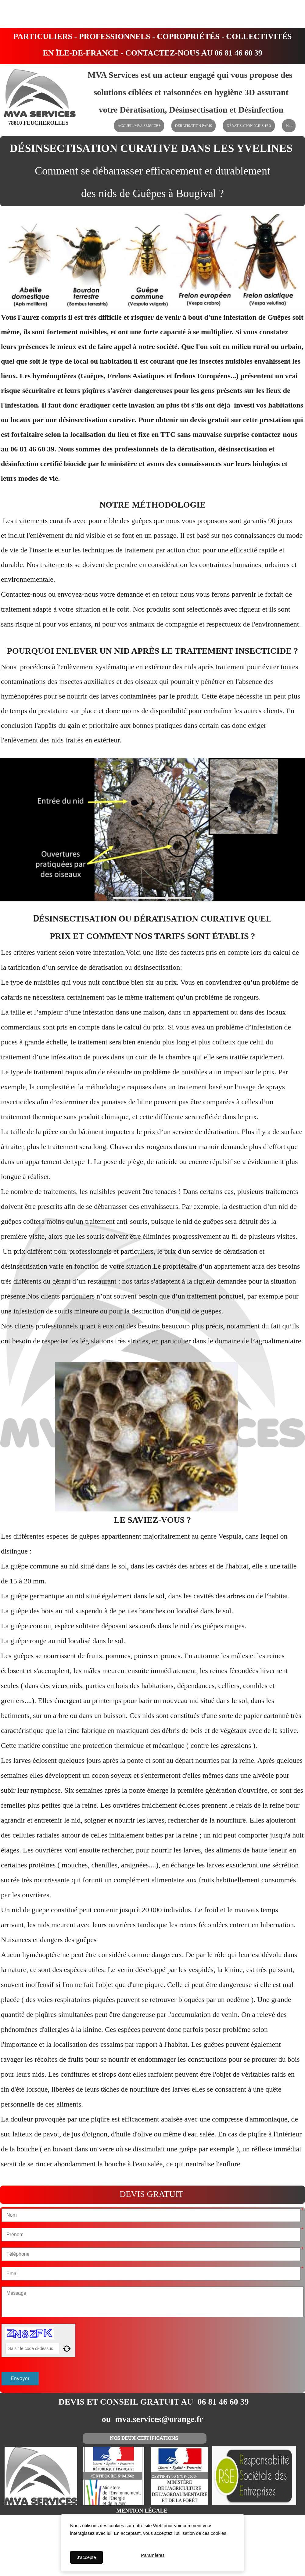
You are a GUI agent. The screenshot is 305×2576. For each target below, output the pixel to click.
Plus (289, 126)
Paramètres (153, 2557)
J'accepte (86, 2557)
